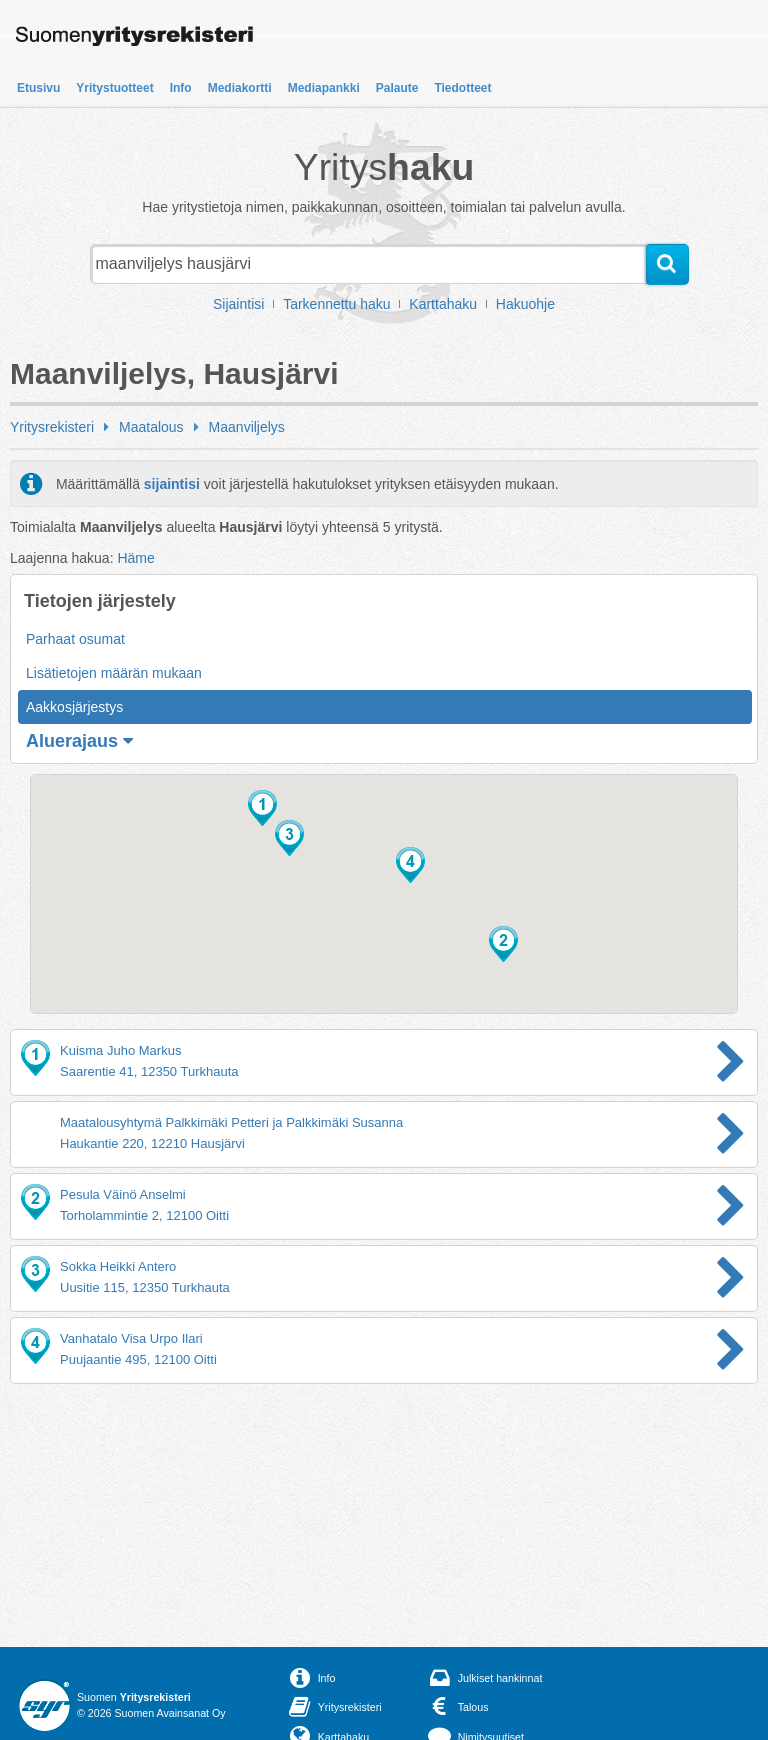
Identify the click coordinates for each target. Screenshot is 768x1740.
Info (181, 88)
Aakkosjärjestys (74, 707)
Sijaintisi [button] (238, 304)
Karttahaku (443, 304)
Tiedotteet (462, 88)
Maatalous (151, 427)
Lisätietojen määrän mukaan (114, 673)
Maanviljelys (247, 427)
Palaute (397, 88)
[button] (262, 808)
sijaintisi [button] (172, 484)
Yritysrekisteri (52, 427)
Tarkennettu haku (336, 304)
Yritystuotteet (114, 88)
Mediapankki (324, 88)
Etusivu (38, 88)
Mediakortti (240, 88)
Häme (135, 558)
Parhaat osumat (75, 639)
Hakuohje (525, 304)
